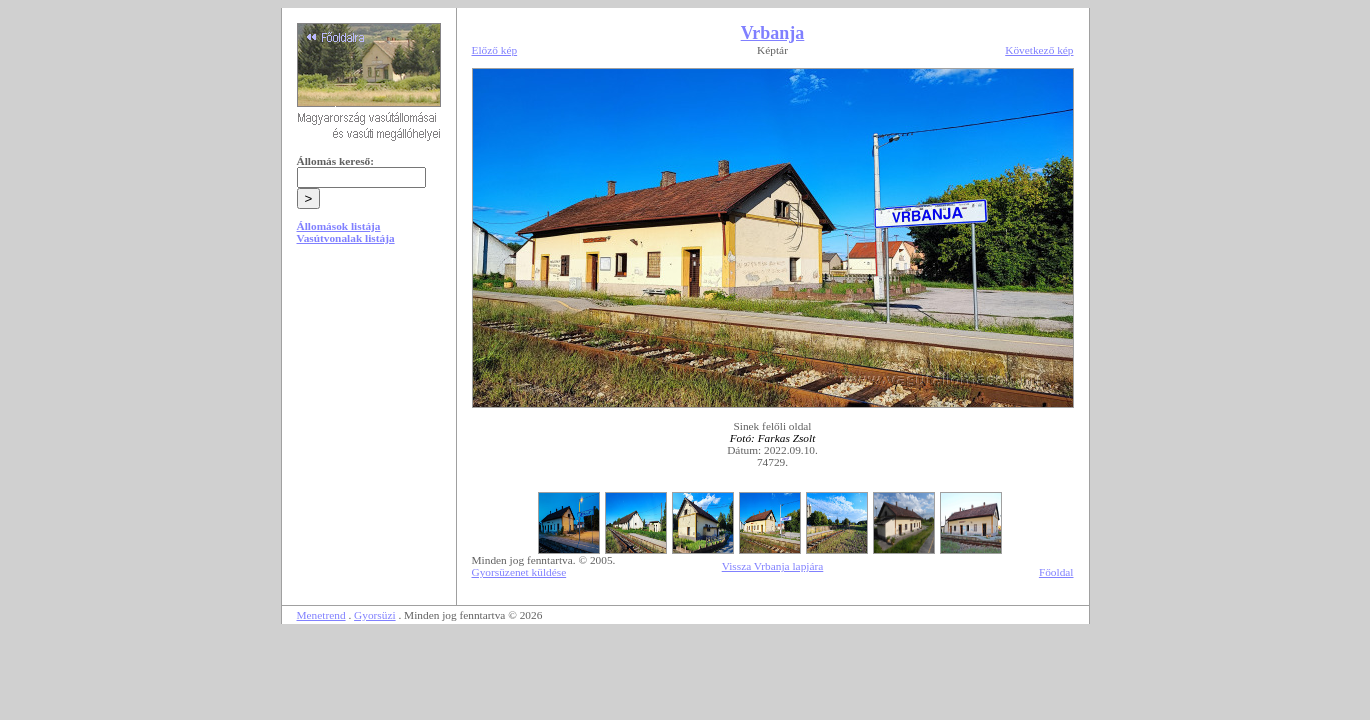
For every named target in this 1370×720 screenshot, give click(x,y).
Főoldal (1056, 572)
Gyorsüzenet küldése (519, 572)
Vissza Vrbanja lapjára (773, 566)
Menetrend (321, 615)
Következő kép (1039, 50)
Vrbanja (773, 33)
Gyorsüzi (375, 615)
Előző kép (495, 50)
